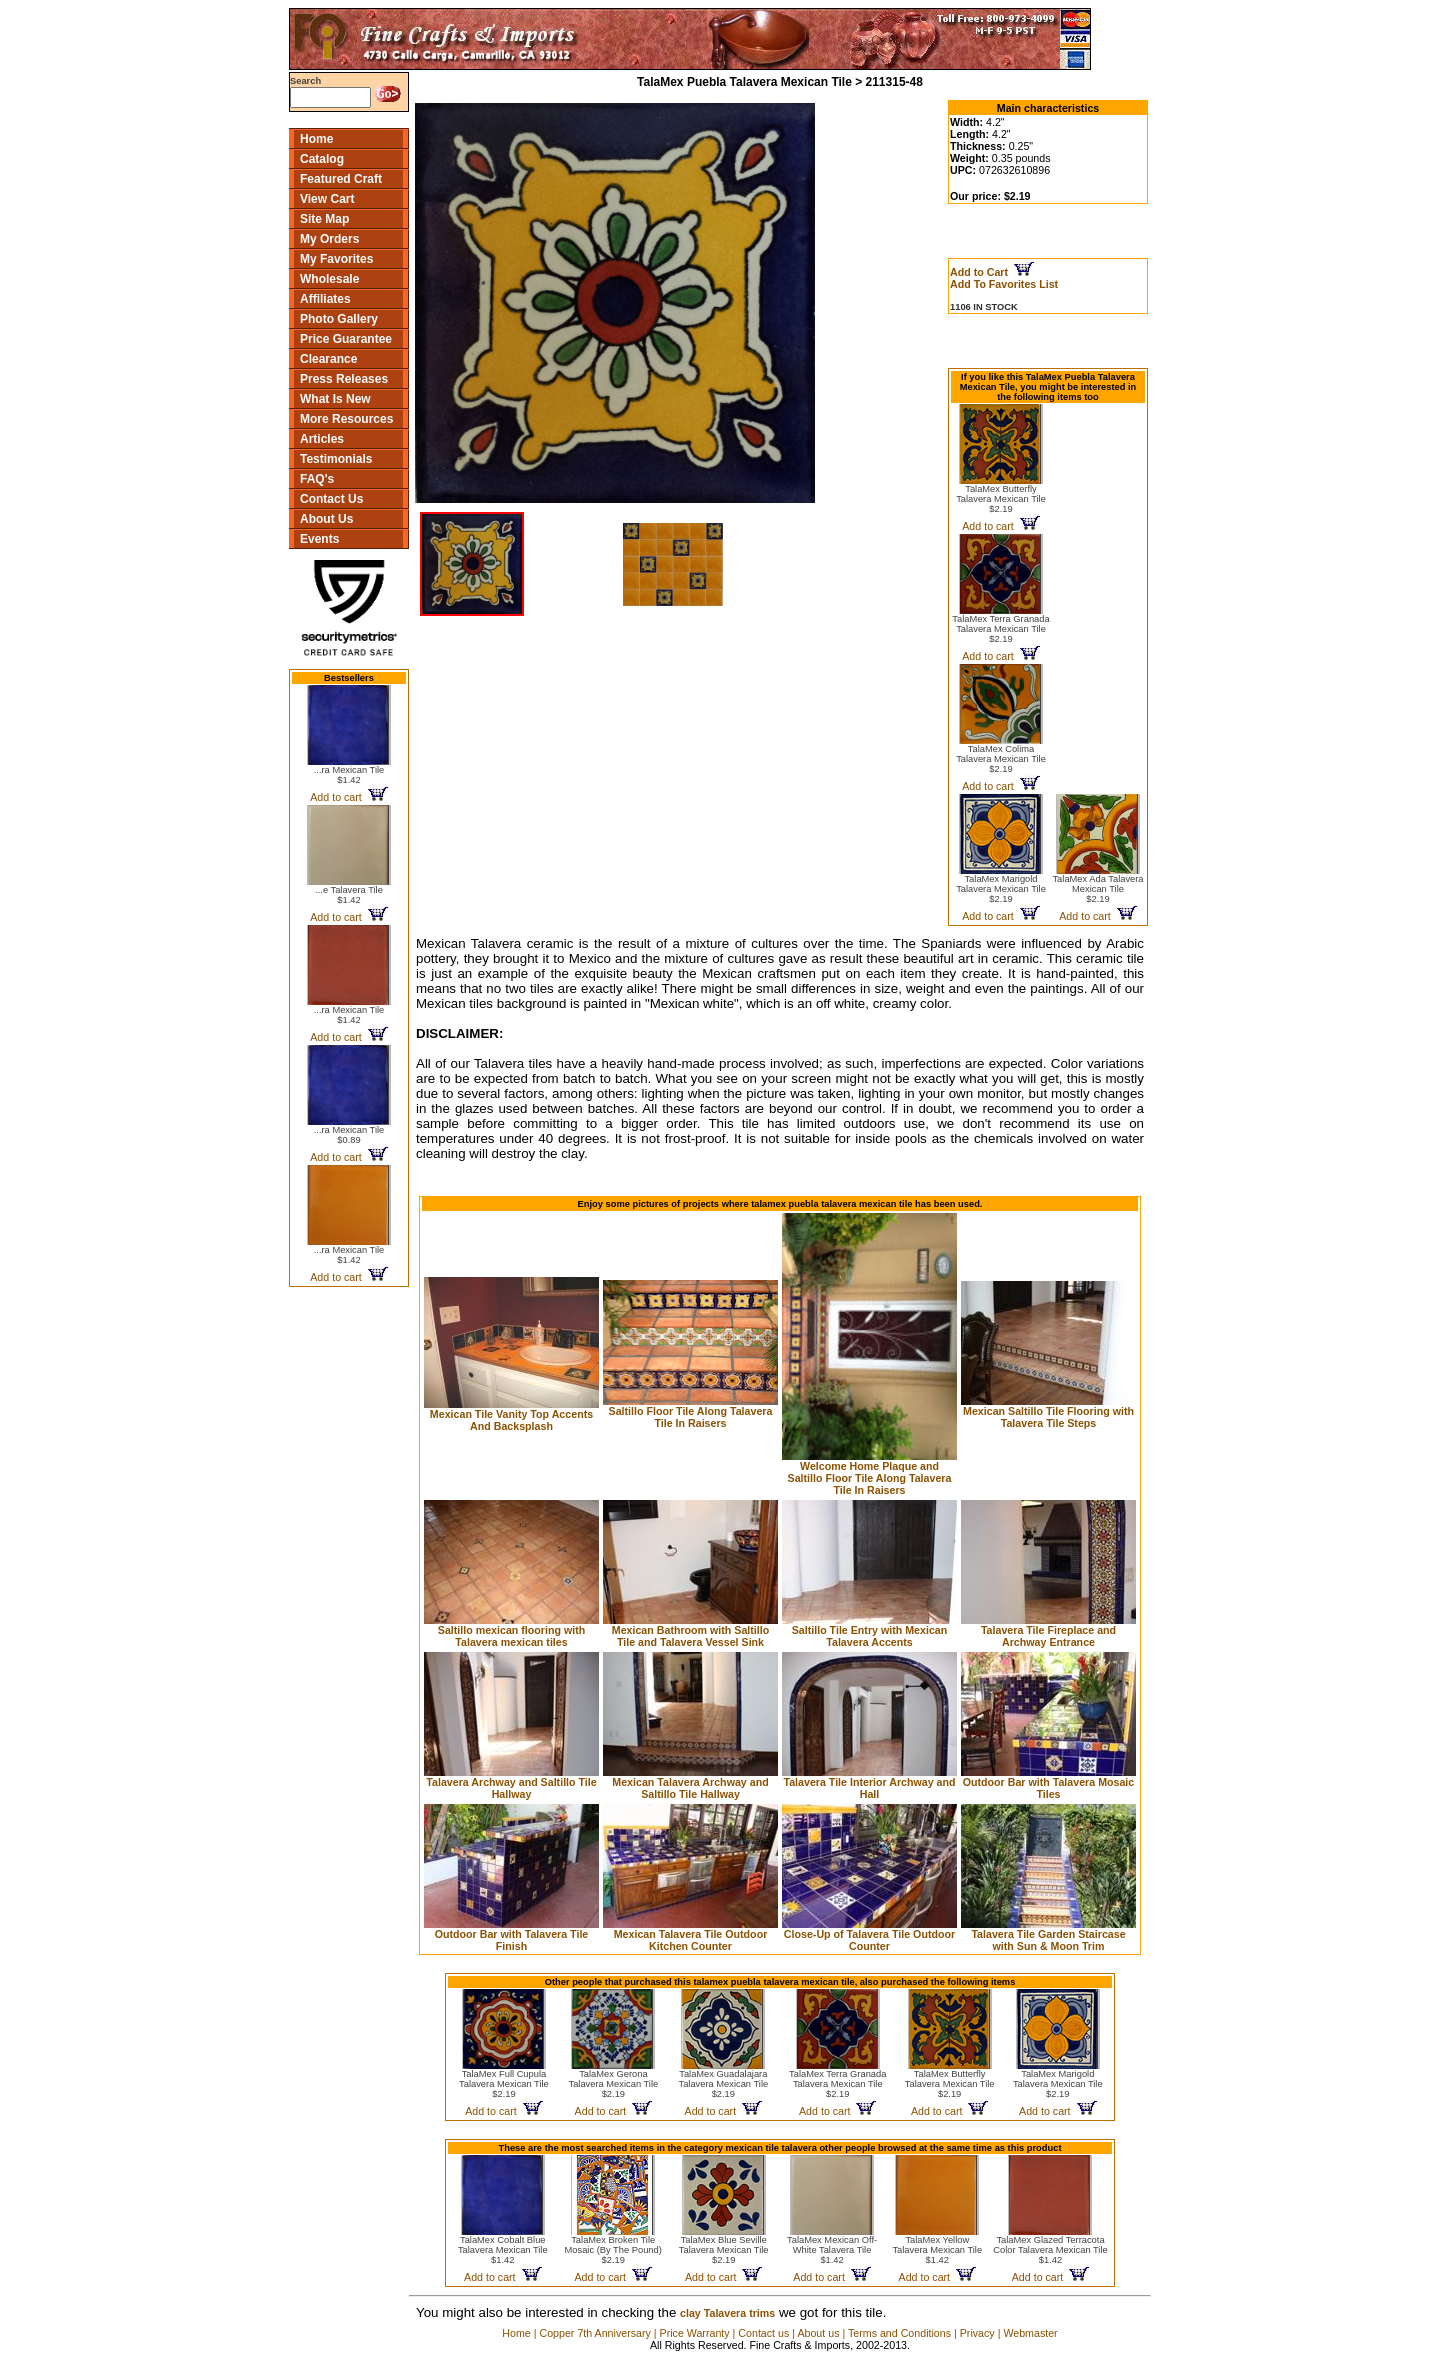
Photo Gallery (339, 319)
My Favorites (336, 259)
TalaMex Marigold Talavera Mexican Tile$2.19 (1001, 889)
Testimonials (336, 459)
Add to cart (348, 797)
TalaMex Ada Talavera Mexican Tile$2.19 (1097, 889)
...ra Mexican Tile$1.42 (349, 775)
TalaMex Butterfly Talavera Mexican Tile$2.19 (1001, 499)
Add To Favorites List (1004, 284)
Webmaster (1030, 2333)
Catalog (322, 159)
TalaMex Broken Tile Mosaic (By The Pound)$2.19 (613, 2250)
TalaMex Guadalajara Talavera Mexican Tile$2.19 (723, 2084)
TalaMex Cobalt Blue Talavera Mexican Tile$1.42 (503, 2250)
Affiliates (325, 299)
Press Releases (344, 379)
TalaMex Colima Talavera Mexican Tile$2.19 (1001, 759)
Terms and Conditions (899, 2333)
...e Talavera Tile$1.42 (349, 895)
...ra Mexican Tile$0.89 (349, 1135)
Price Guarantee (346, 339)
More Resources (346, 419)
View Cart (327, 199)
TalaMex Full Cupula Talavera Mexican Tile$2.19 (504, 2084)
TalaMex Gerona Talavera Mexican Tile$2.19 (614, 2084)
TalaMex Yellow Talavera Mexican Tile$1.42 (937, 2250)
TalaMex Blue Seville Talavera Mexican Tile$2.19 (724, 2250)
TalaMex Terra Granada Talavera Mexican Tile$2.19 (1000, 629)
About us (818, 2333)
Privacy (977, 2333)
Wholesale (329, 279)
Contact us (763, 2333)
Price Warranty (695, 2333)
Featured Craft (341, 179)
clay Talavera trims (727, 2313)
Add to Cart (992, 272)
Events (319, 539)
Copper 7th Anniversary (594, 2333)
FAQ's (317, 479)
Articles (322, 439)
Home (316, 139)
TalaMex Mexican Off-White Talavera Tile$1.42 (832, 2250)
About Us (326, 519)
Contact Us (331, 499)
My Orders (329, 239)
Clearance (328, 359)
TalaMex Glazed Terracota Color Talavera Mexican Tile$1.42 (1050, 2250)
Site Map (324, 219)
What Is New (335, 399)
